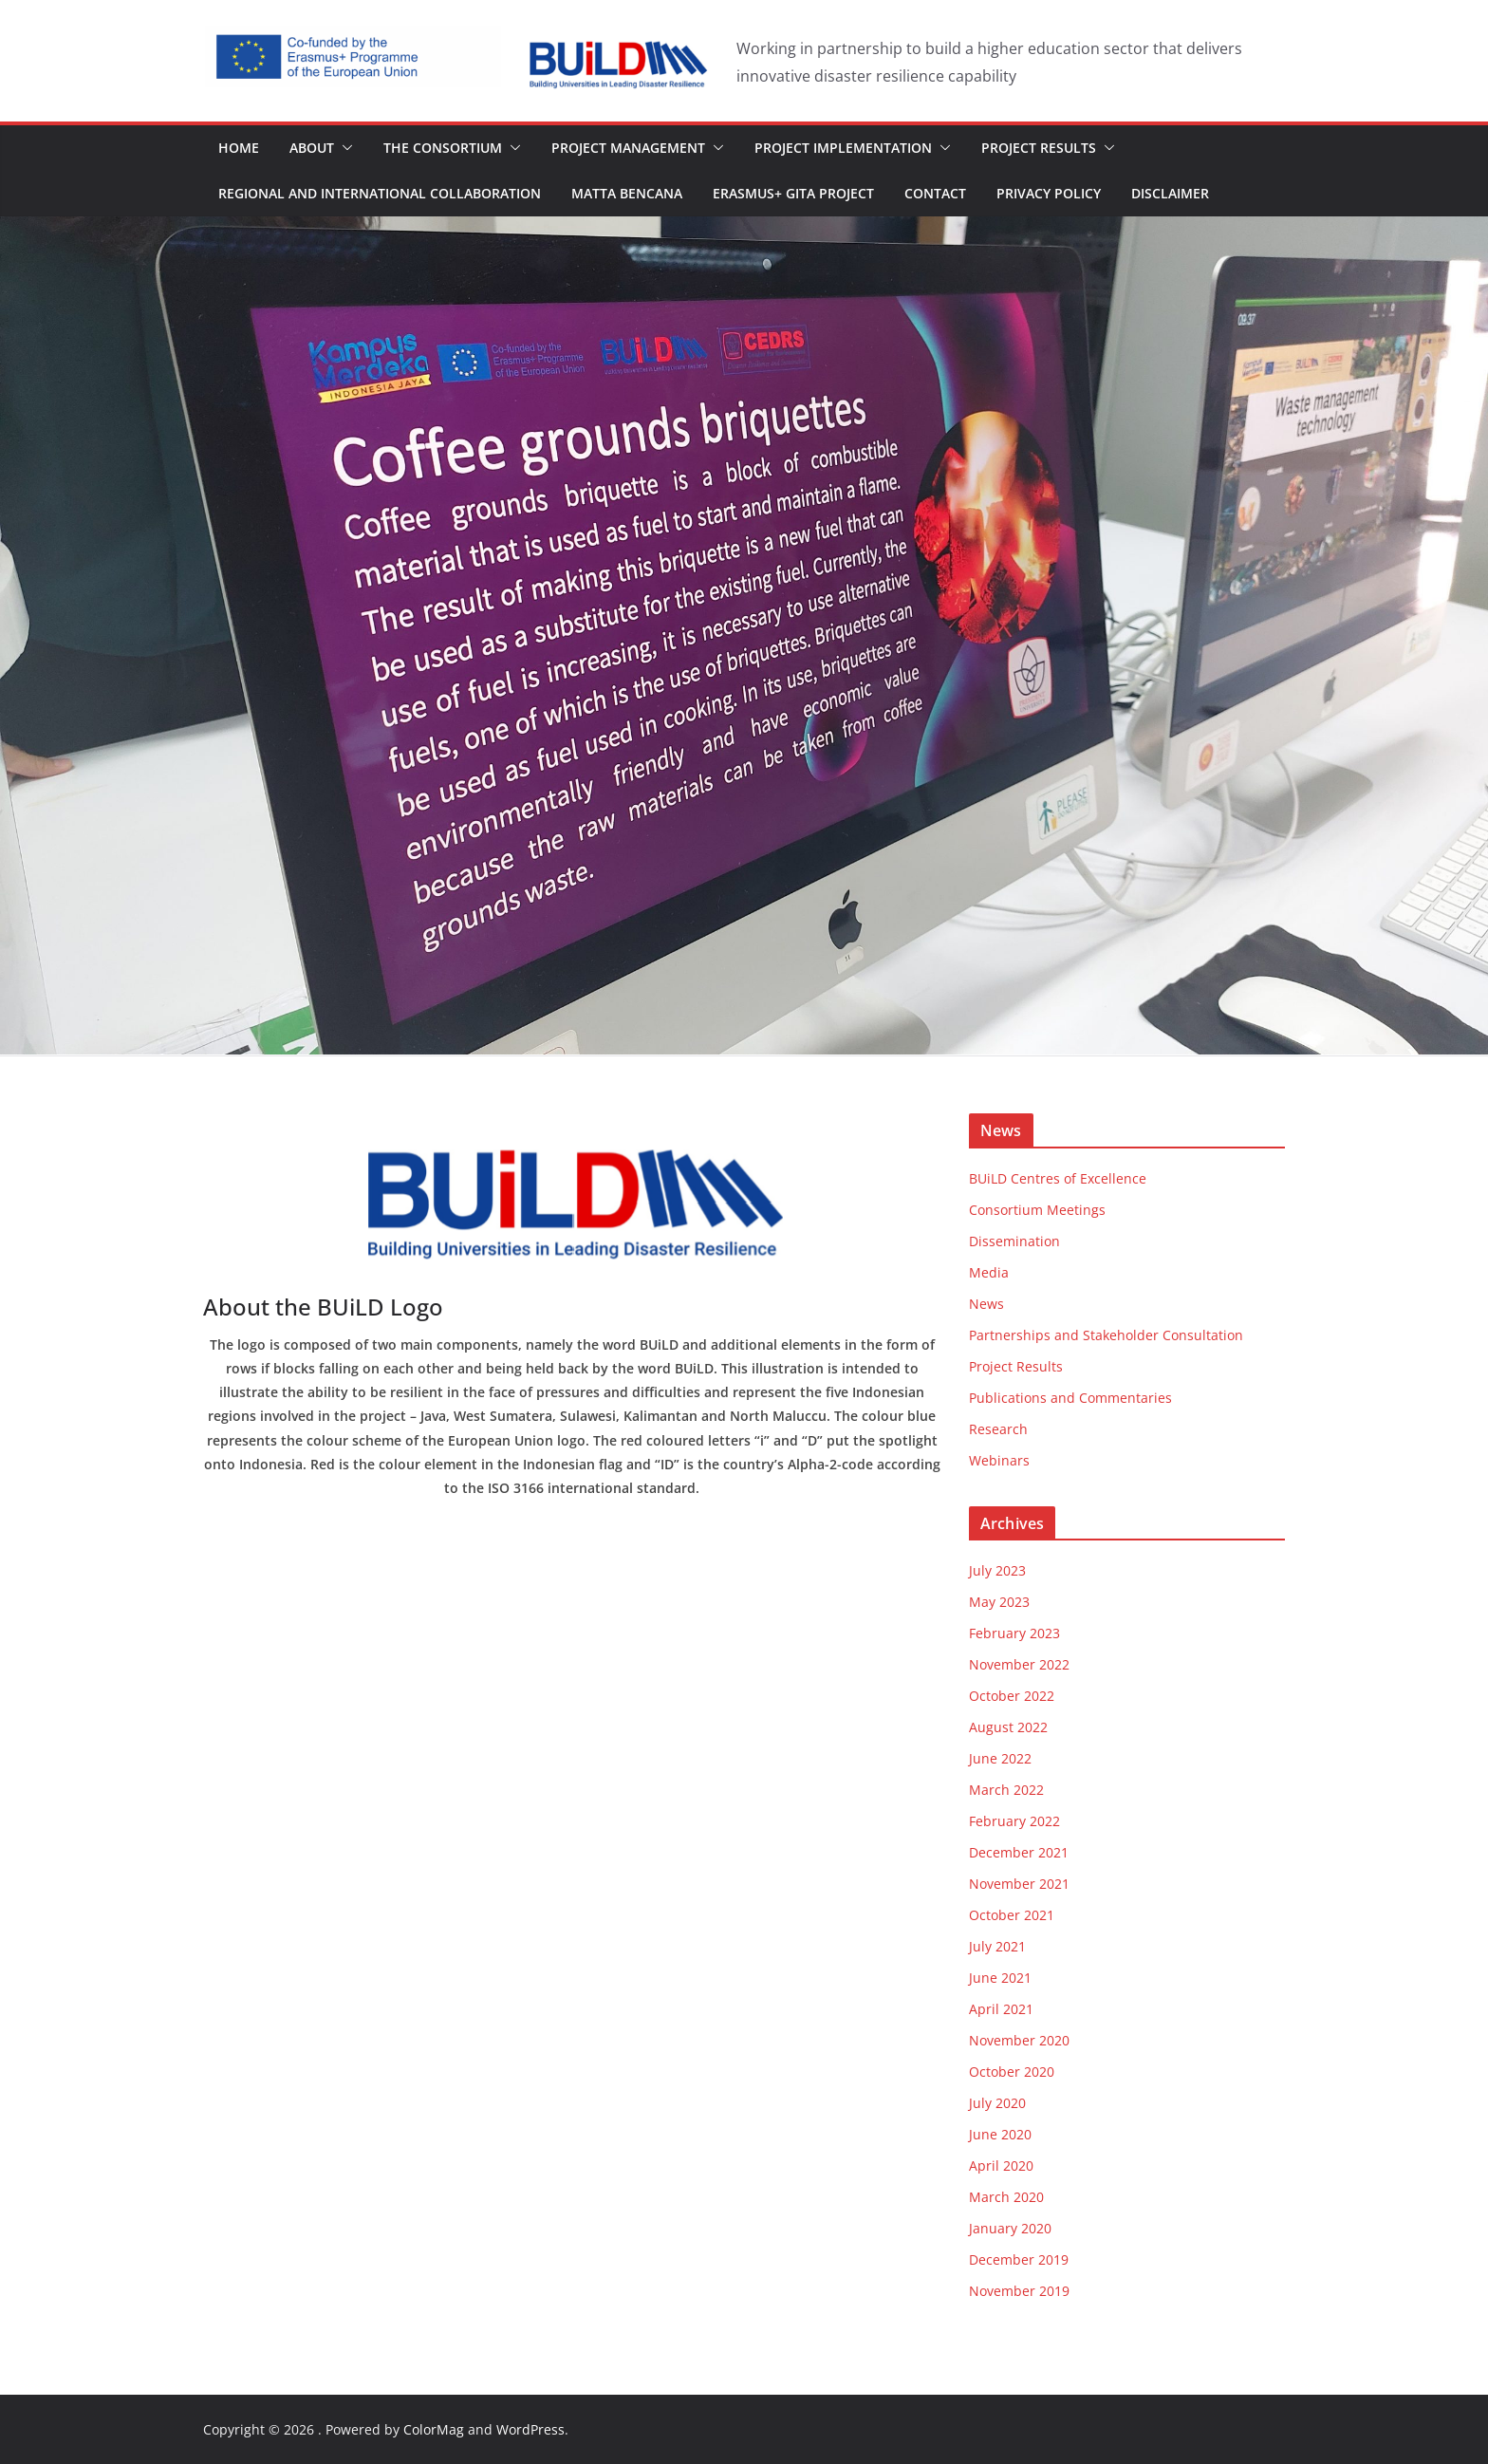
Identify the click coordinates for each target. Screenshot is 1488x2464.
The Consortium (442, 148)
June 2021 (1000, 1978)
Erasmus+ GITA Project (793, 193)
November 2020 (1019, 2040)
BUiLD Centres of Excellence (1057, 1178)
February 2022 (1014, 1821)
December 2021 (1019, 1852)
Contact (935, 193)
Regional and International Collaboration (379, 193)
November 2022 (1019, 1664)
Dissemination (1014, 1241)
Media (989, 1272)
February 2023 (1014, 1633)
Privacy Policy (1048, 193)
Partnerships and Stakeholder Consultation (1106, 1335)
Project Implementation (843, 148)
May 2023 (999, 1602)
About (311, 148)
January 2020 (1010, 2228)
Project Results (1038, 148)
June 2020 (1000, 2134)
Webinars (999, 1460)
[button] (343, 148)
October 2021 (1011, 1915)
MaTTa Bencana (626, 193)
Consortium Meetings (1037, 1210)
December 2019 (1019, 2259)
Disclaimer (1170, 193)
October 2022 (1011, 1696)
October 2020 (1011, 2072)
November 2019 (1019, 2291)
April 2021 (1001, 2009)
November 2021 (1019, 1884)
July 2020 (997, 2103)
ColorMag (433, 2429)
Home (238, 148)
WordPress (530, 2429)
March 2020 (1006, 2197)
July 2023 (997, 1570)
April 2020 (1001, 2165)
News (986, 1304)
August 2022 (1008, 1727)
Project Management (628, 148)
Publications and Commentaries (1070, 1398)
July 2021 (997, 1946)
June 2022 (1000, 1758)
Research (998, 1429)
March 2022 (1006, 1790)
